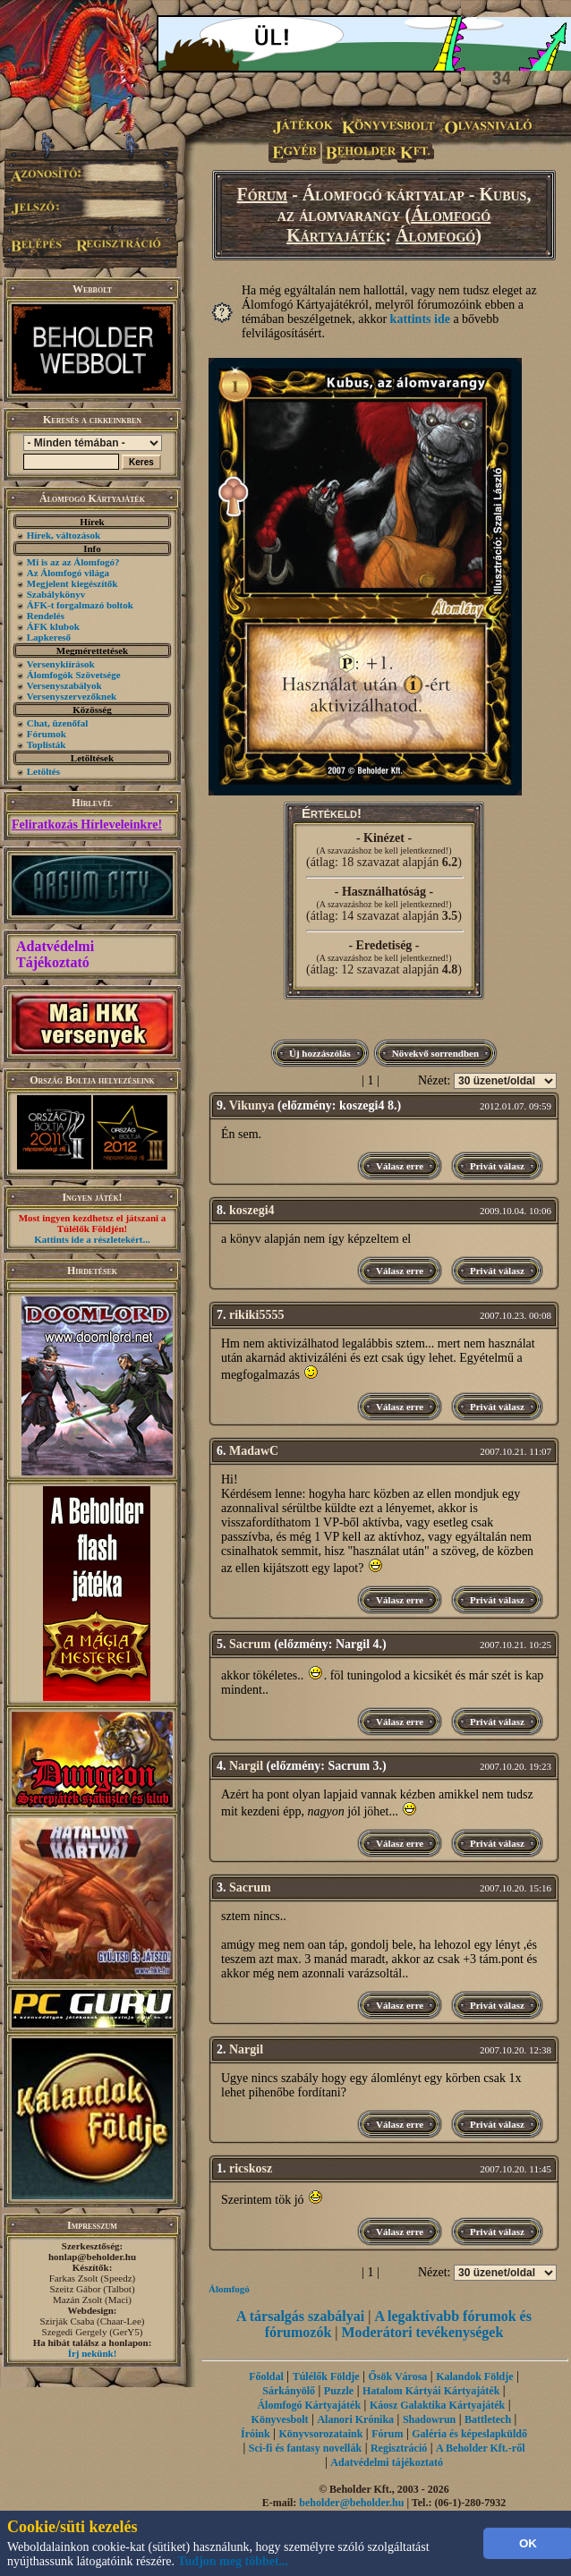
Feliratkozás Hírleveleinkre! (87, 824)
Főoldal (266, 2376)
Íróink (255, 2433)
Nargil (246, 1766)
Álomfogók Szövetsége (74, 674)
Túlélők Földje (326, 2376)
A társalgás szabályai (300, 2316)
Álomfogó (435, 235)
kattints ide (420, 319)
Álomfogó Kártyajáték (309, 2405)
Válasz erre (399, 1165)
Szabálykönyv (56, 594)
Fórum (262, 194)
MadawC (253, 1451)
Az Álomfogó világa (68, 572)
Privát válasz (497, 1165)
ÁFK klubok (53, 626)
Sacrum (250, 1644)
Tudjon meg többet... (233, 2561)
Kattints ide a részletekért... (92, 1239)
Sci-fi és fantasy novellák (305, 2448)
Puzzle (339, 2391)
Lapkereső (49, 637)
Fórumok (46, 733)
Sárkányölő (288, 2391)
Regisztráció (399, 2448)
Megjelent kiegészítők (72, 583)
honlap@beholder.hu (92, 2256)
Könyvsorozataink (321, 2433)
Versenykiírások (61, 664)
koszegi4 (252, 1210)
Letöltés (43, 771)
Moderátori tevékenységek (423, 2332)
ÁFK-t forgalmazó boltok (80, 604)
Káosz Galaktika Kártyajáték (437, 2405)
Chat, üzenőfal (57, 723)
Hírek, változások (63, 535)
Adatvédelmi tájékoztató (386, 2462)
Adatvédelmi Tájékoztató (55, 954)
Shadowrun (429, 2419)
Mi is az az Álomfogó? (73, 562)
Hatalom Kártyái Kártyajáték (430, 2391)
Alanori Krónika (355, 2419)
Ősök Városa (397, 2376)
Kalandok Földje (474, 2376)
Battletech (487, 2419)
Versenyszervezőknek (71, 696)
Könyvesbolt (280, 2419)
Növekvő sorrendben (435, 1053)
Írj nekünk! (92, 2353)
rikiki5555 (256, 1315)
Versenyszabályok (64, 685)
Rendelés (45, 615)
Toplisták (46, 744)
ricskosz (250, 2168)
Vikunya (252, 1105)
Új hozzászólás (320, 1053)
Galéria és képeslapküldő (469, 2433)
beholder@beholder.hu (351, 2502)
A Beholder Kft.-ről (480, 2448)
